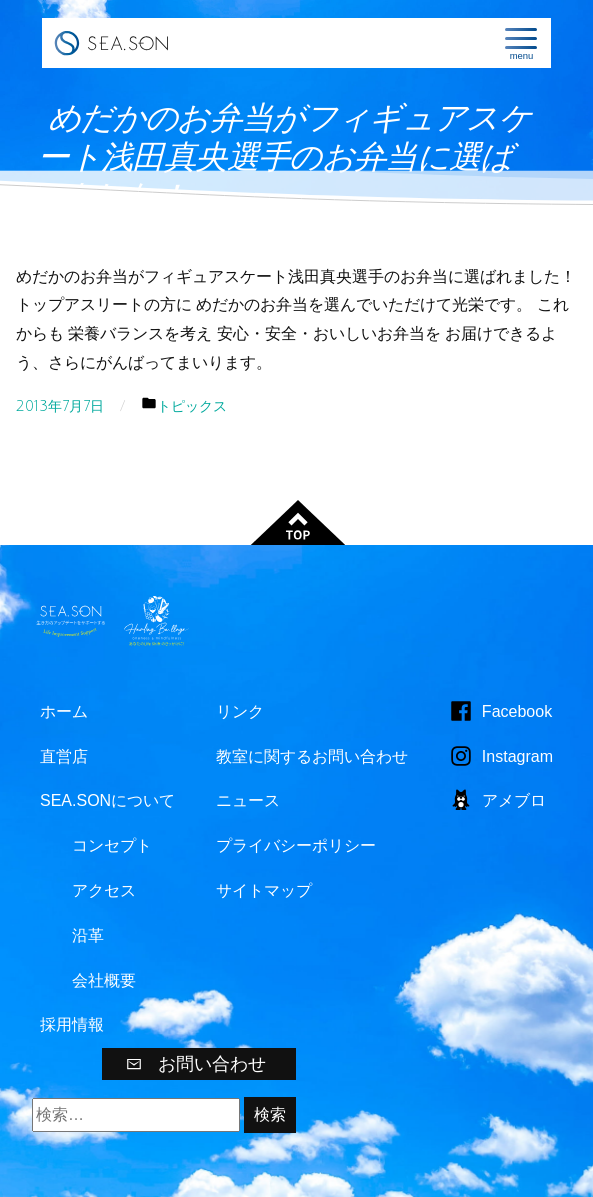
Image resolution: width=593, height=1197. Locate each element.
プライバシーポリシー (296, 845)
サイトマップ (264, 890)
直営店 (64, 756)
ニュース (248, 800)
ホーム (64, 711)
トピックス (192, 406)
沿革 (88, 935)
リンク (240, 711)
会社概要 (104, 980)
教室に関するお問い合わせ (312, 756)
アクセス (104, 890)
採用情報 (72, 1024)
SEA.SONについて (107, 800)
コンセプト (112, 845)
